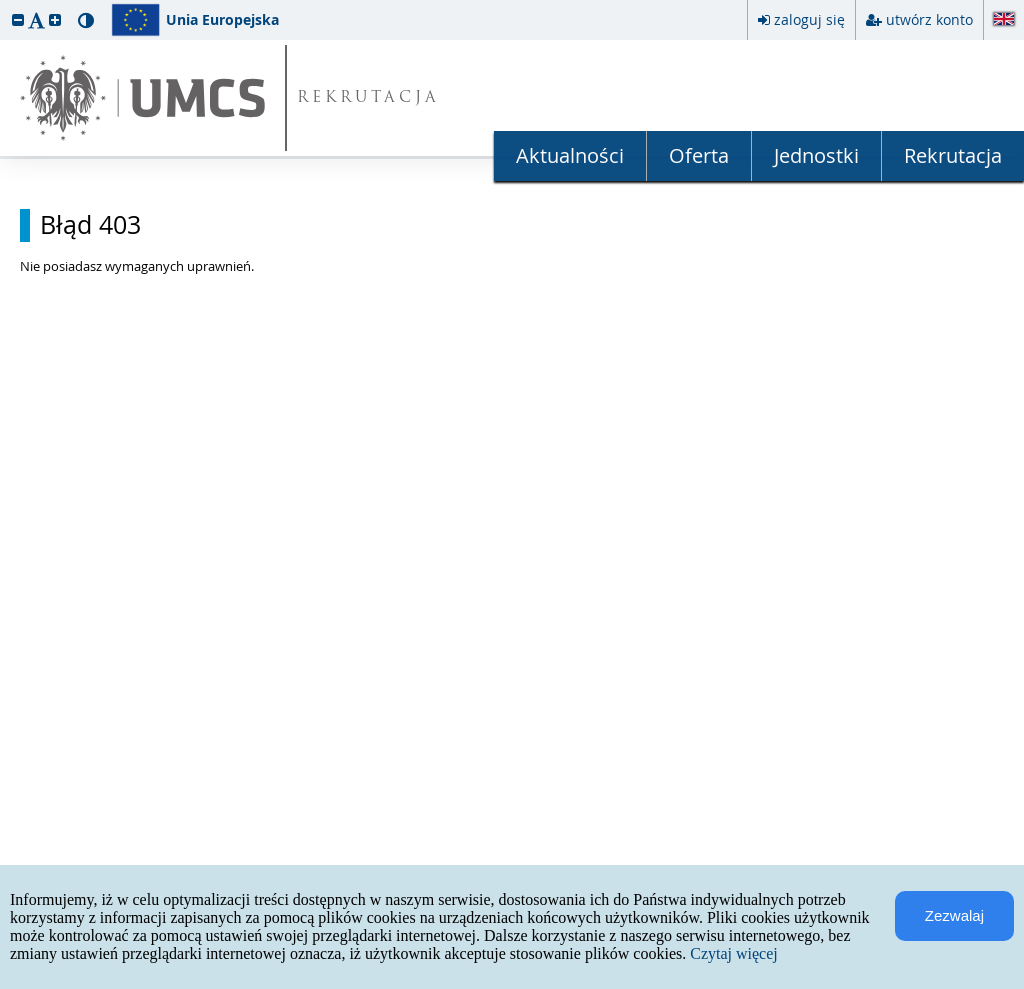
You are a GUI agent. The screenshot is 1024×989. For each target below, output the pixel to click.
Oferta (699, 155)
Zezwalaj (954, 915)
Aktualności (570, 155)
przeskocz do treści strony (5, 5)
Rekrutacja (953, 155)
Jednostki (816, 155)
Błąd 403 (90, 225)
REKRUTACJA (368, 98)
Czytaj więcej (734, 953)
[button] (18, 19)
